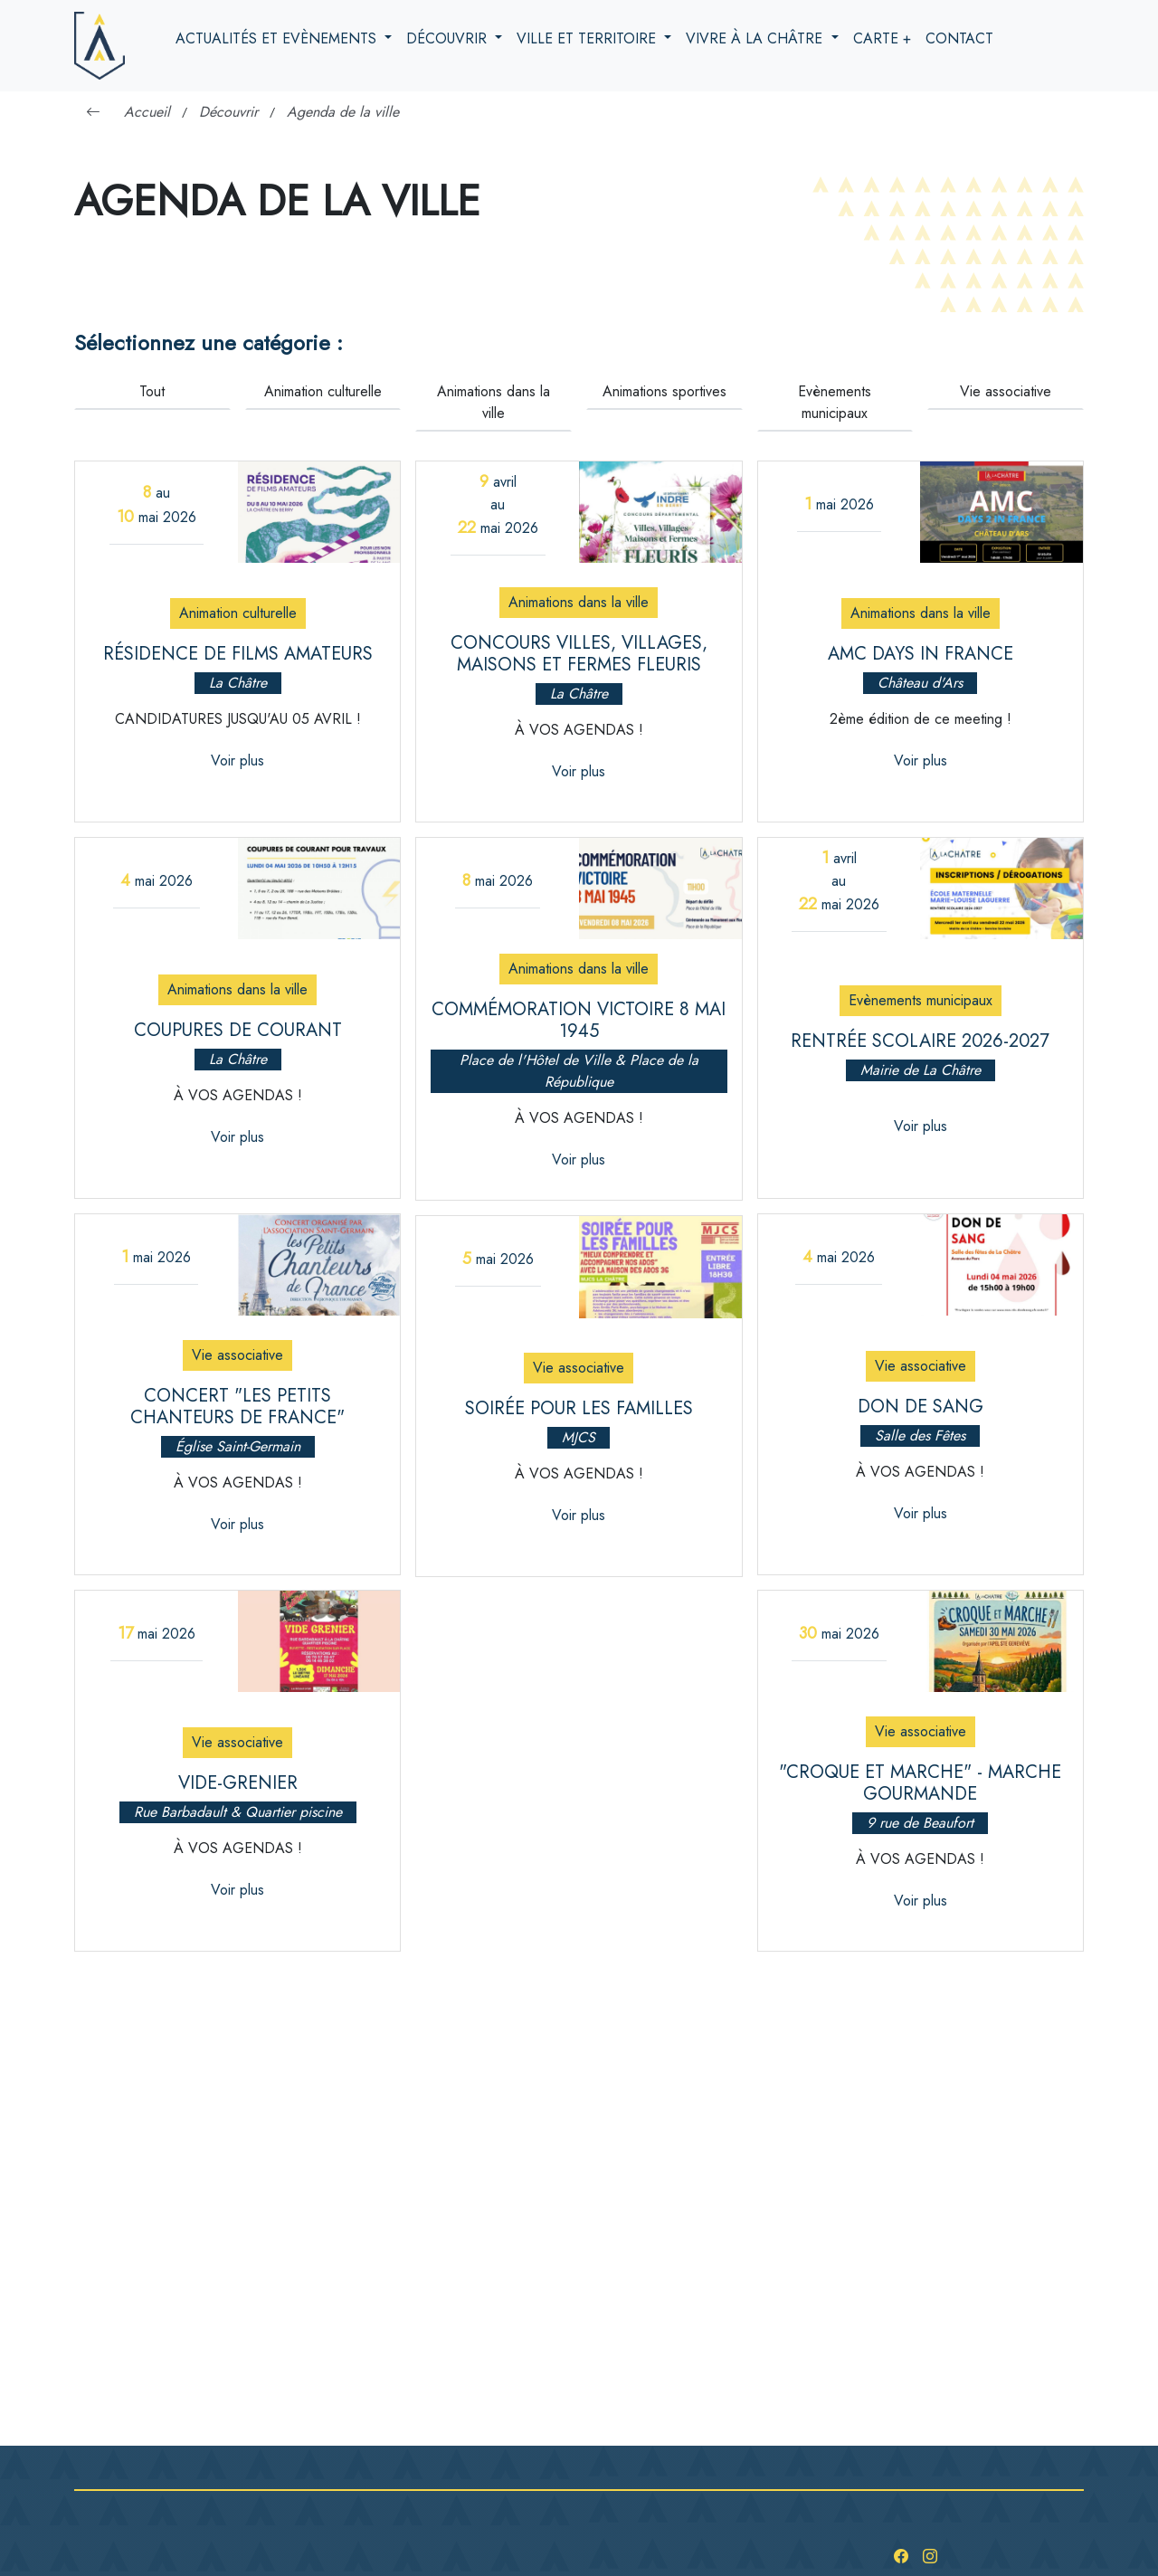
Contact (959, 38)
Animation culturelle (323, 391)
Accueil (147, 111)
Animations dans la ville (493, 402)
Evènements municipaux (834, 402)
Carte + (882, 38)
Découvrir (448, 38)
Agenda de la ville (343, 111)
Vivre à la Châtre (756, 38)
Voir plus (237, 760)
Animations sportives (664, 391)
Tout (152, 391)
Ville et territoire (588, 38)
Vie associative (1005, 391)
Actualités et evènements (278, 38)
